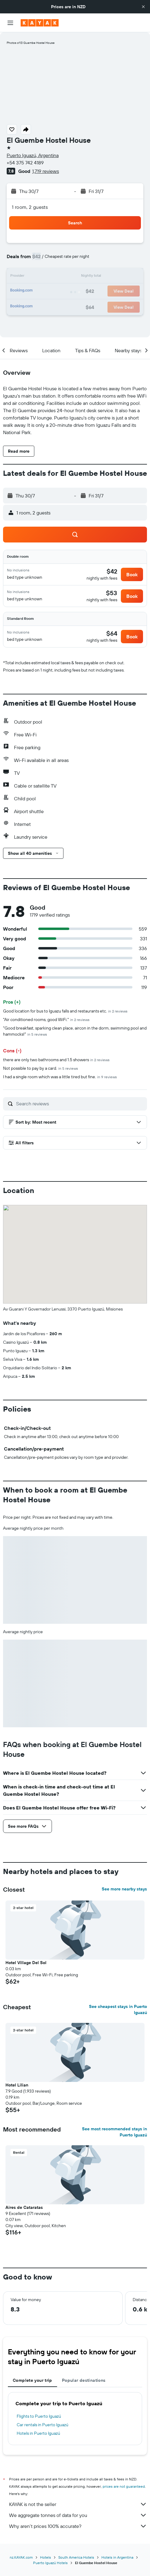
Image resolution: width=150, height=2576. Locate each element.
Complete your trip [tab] (32, 2380)
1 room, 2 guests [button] (30, 207)
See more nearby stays (124, 1889)
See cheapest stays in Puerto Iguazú (118, 2009)
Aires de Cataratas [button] (24, 2207)
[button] (143, 6)
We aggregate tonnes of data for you (78, 2515)
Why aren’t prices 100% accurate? (78, 2526)
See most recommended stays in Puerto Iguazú (114, 2132)
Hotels (45, 2557)
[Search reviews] (80, 1103)
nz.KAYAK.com (21, 2557)
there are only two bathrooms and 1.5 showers (56, 1059)
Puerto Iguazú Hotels (50, 2562)
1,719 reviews (45, 171)
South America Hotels (76, 2557)
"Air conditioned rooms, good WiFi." (46, 1019)
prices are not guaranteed (124, 2486)
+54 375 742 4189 (25, 163)
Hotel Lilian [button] (16, 2085)
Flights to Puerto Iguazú (39, 2416)
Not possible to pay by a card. (40, 1068)
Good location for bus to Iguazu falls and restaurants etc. (65, 1011)
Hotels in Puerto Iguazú (38, 2433)
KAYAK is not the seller (78, 2504)
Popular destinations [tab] (84, 2380)
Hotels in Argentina (117, 2557)
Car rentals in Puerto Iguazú (42, 2424)
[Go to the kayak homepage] (40, 22)
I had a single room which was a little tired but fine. (60, 1076)
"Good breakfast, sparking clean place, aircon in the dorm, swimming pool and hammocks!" (75, 1031)
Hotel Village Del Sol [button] (25, 1962)
